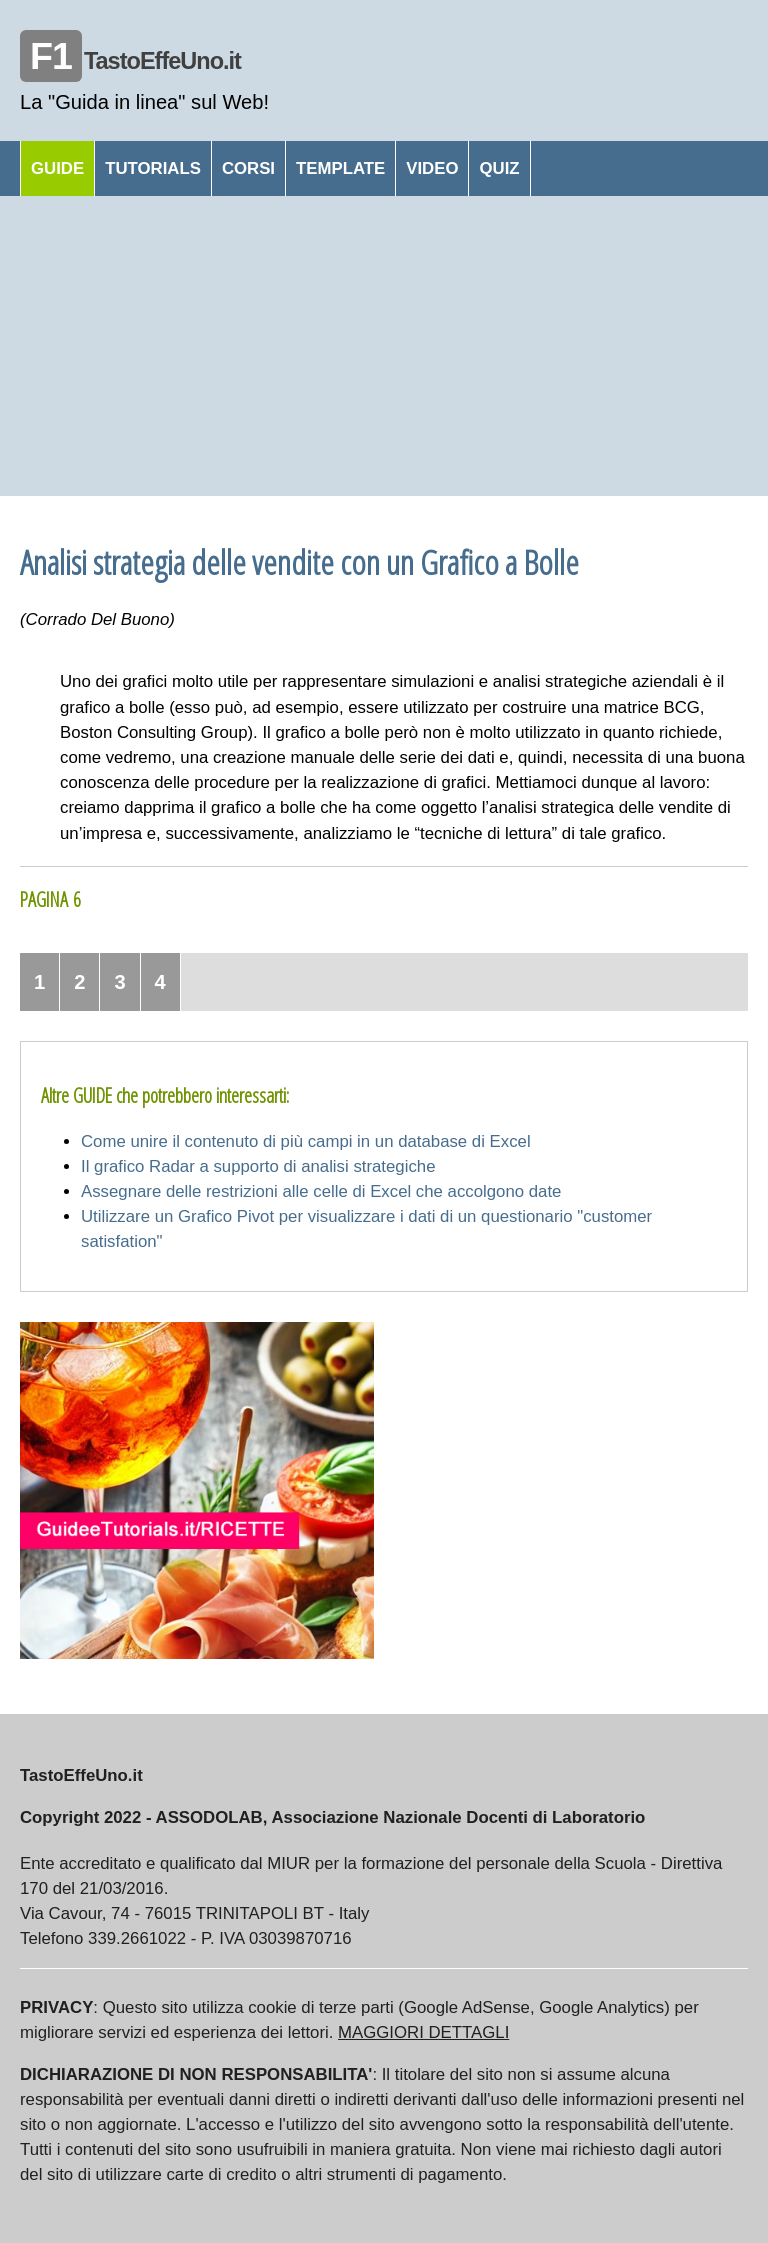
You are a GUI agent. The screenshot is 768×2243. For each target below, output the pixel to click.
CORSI (248, 168)
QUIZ (499, 168)
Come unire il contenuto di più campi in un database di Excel (306, 1141)
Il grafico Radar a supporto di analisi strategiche (258, 1166)
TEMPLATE (340, 168)
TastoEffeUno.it (130, 61)
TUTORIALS (153, 168)
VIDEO (432, 168)
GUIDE (57, 168)
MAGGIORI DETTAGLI (423, 2032)
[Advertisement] (384, 346)
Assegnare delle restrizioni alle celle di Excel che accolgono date (321, 1191)
